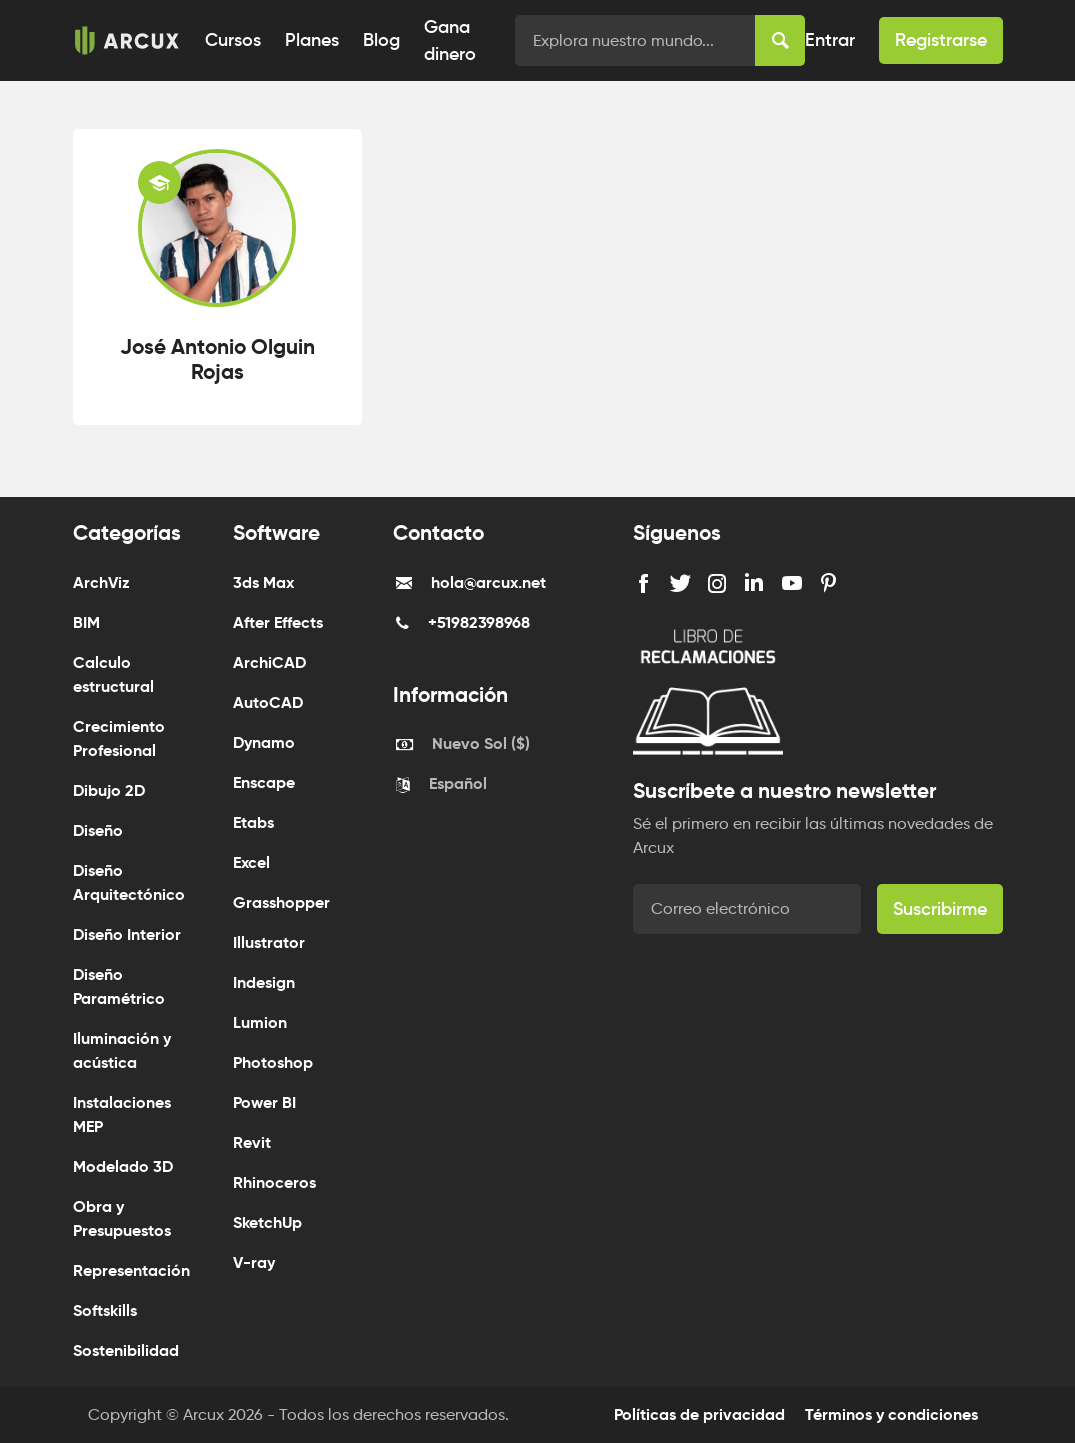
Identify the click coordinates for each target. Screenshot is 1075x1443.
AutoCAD (268, 702)
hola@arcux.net (488, 582)
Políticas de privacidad (699, 1414)
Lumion (260, 1022)
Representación (131, 1270)
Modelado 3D (123, 1166)
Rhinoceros (274, 1182)
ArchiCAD (269, 662)
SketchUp (267, 1222)
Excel (251, 862)
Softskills (105, 1310)
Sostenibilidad (126, 1350)
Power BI (264, 1102)
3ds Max (263, 582)
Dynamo (264, 742)
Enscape (264, 782)
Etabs (253, 822)
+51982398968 (479, 622)
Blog (381, 40)
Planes (312, 40)
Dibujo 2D (109, 790)
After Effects (278, 622)
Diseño (98, 830)
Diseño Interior (127, 934)
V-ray (254, 1262)
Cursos (233, 40)
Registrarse (941, 40)
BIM (86, 622)
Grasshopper (281, 902)
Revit (252, 1142)
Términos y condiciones (891, 1414)
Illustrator (269, 942)
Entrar (830, 40)
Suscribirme (940, 909)
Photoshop (273, 1062)
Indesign (264, 982)
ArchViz (101, 582)
